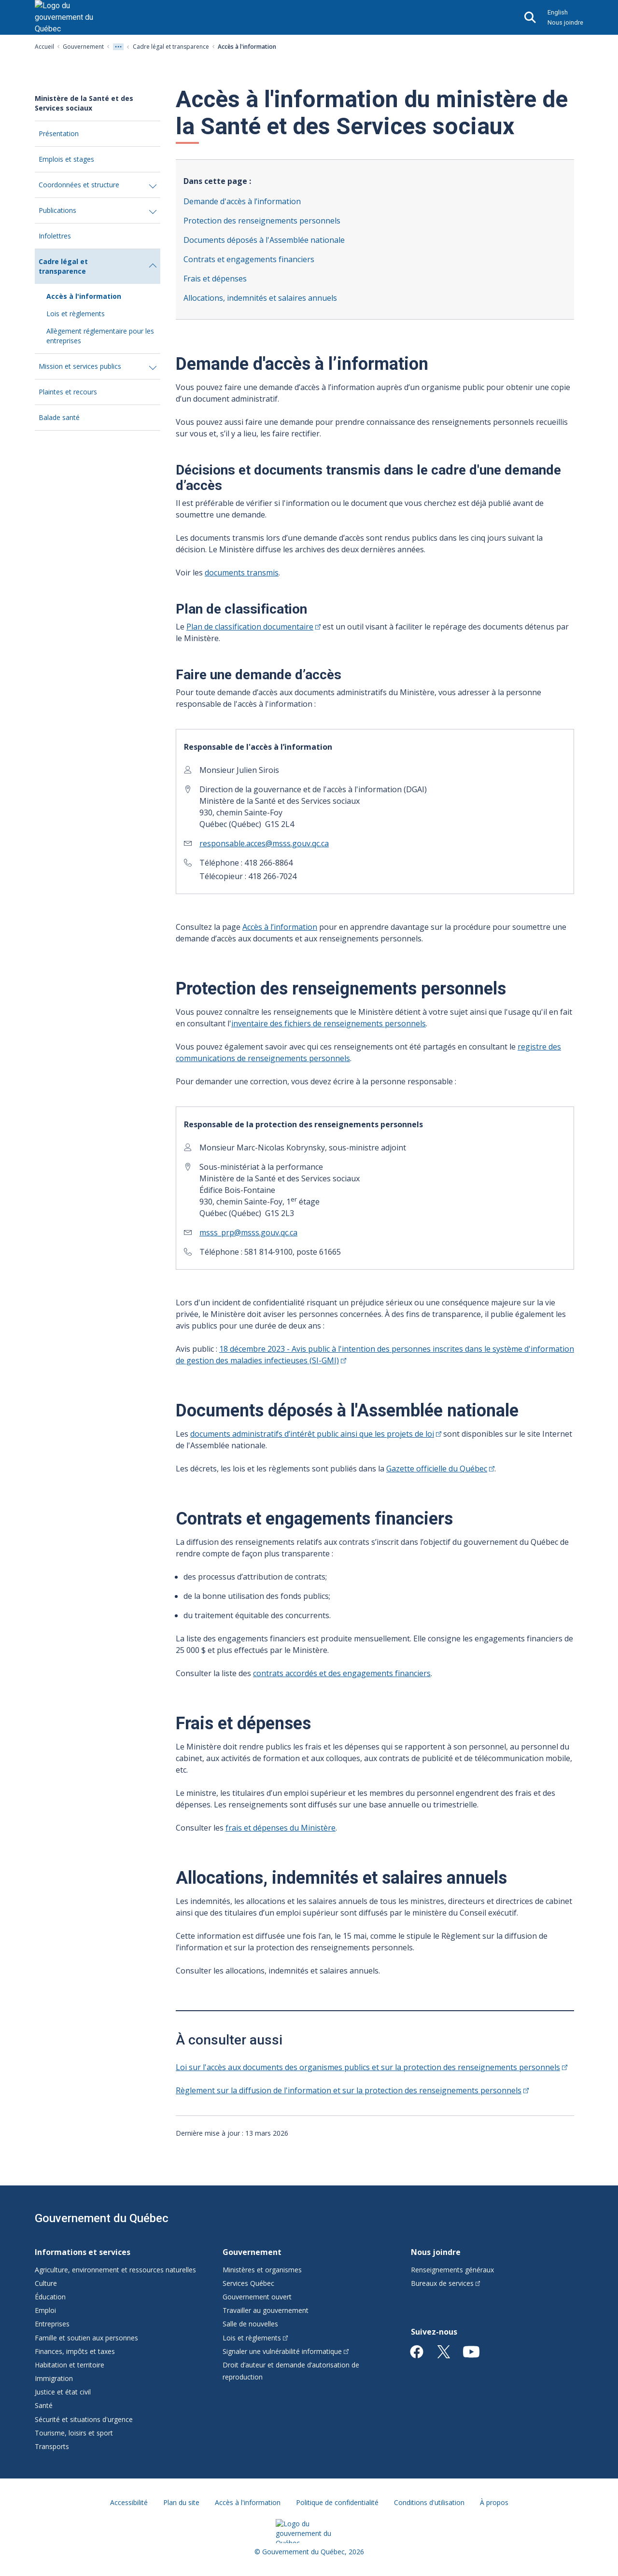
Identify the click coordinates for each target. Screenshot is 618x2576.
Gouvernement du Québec (102, 2218)
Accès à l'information (83, 296)
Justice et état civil (63, 2391)
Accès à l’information (279, 927)
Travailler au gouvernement (266, 2310)
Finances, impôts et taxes (75, 2351)
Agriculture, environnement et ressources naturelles (115, 2269)
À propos (494, 2502)
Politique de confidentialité (337, 2502)
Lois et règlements (75, 313)
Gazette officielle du (440, 1468)
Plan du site (181, 2502)
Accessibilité (129, 2502)
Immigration (54, 2378)
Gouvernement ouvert (257, 2296)
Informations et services (82, 2252)
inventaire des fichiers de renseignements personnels (328, 1023)
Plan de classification (253, 626)
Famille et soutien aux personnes (86, 2337)
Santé (44, 2405)
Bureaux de (445, 2283)
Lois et (255, 2337)
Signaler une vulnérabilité (286, 2351)
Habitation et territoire (69, 2364)
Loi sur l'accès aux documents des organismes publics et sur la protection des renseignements (371, 2067)
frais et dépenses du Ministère (280, 1827)
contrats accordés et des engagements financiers (342, 1673)
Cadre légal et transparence (171, 46)
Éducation (50, 2296)
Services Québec (248, 2283)
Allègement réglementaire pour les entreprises (100, 335)
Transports (52, 2446)
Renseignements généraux (452, 2269)
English (558, 12)
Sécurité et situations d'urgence (84, 2419)
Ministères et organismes (262, 2269)
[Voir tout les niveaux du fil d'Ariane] (118, 47)
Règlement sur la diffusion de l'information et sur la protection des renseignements (352, 2090)
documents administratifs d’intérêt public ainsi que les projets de (315, 1433)
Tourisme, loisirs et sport (74, 2432)
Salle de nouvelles (250, 2323)
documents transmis (242, 572)
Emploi (45, 2310)
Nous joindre (565, 22)
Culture (46, 2283)
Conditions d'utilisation (429, 2502)
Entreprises (52, 2323)
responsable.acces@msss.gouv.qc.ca (264, 843)
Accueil (44, 46)
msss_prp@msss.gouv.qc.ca (248, 1232)
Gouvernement (83, 46)
